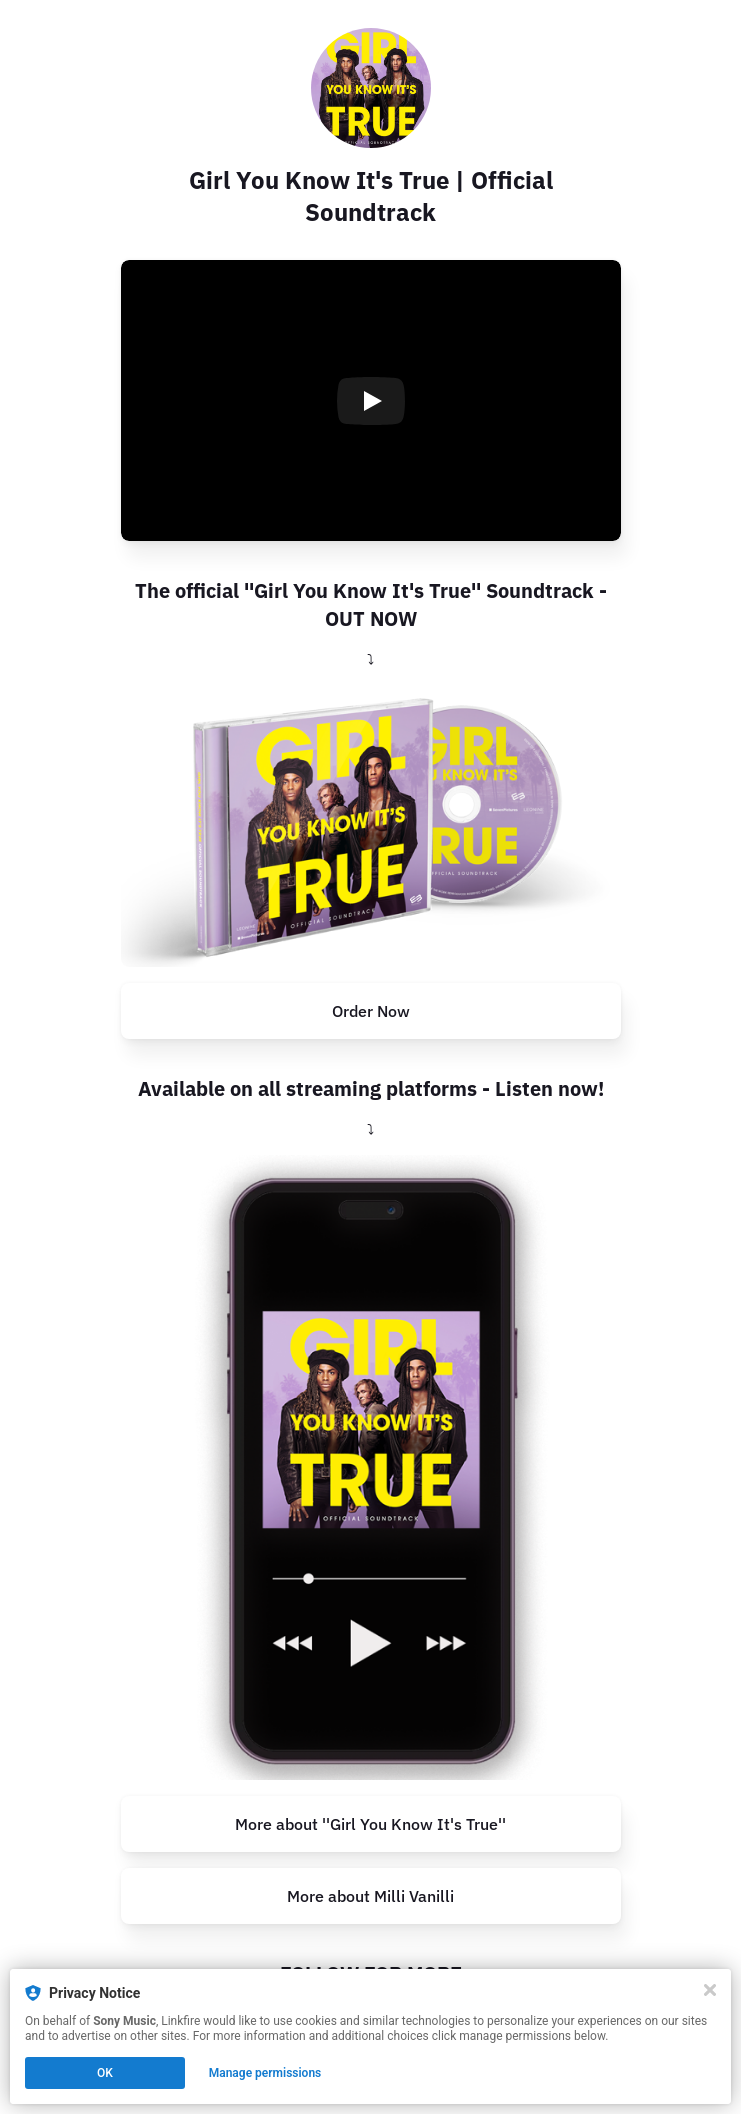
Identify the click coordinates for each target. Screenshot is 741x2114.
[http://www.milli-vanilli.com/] (371, 1896)
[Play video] (371, 401)
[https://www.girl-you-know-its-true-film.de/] (371, 1824)
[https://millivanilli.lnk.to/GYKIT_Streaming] (371, 1467)
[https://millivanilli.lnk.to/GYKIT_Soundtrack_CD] (371, 825)
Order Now (371, 1011)
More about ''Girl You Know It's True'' (370, 1824)
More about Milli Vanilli (370, 1896)
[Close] (710, 1990)
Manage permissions (265, 2073)
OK (105, 2073)
